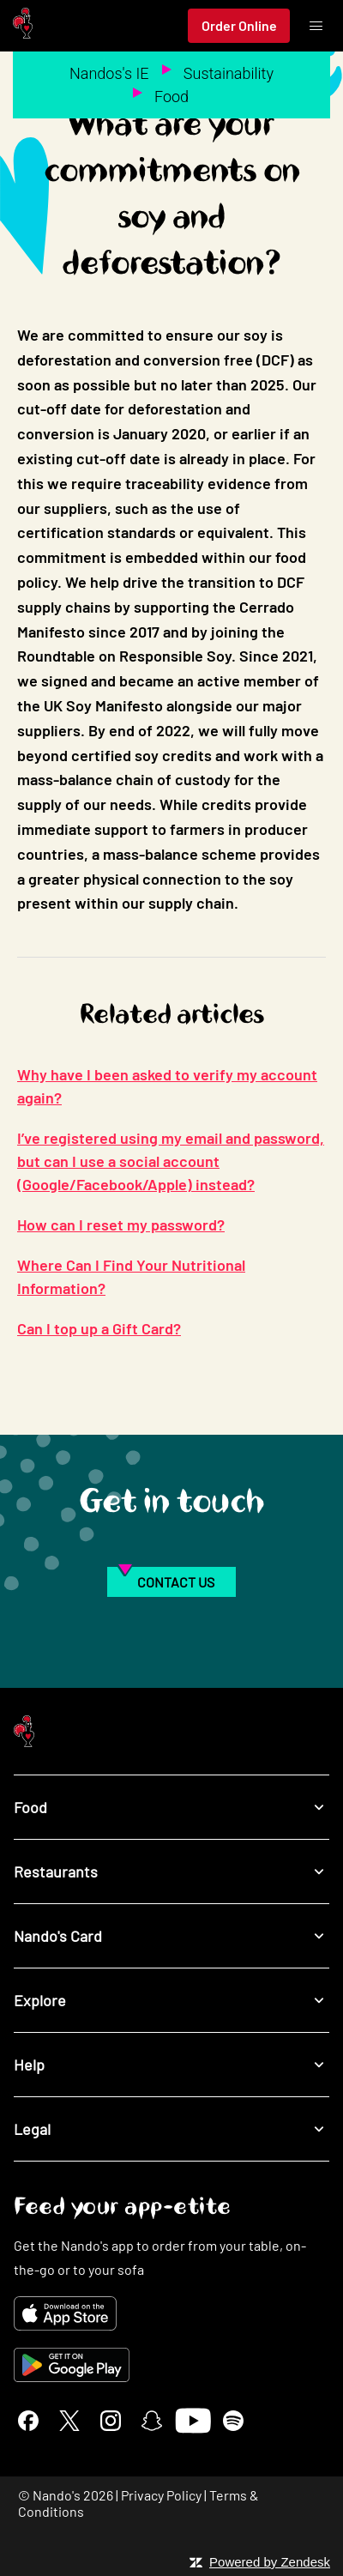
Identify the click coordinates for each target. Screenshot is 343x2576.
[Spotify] (233, 2420)
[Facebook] (28, 2420)
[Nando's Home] (23, 26)
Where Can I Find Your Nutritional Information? (131, 1276)
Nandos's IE (108, 73)
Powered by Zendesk (269, 2562)
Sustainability (229, 73)
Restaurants (171, 1871)
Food (171, 97)
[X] (69, 2420)
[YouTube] (192, 2421)
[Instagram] (110, 2420)
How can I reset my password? (121, 1224)
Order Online (239, 25)
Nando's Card (171, 1935)
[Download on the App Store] (171, 2313)
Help (171, 2064)
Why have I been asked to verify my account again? (167, 1086)
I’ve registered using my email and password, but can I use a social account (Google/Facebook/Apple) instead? (170, 1161)
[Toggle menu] (315, 26)
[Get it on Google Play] (171, 2365)
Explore (171, 1999)
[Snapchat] (151, 2420)
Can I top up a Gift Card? (99, 1328)
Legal (171, 2128)
